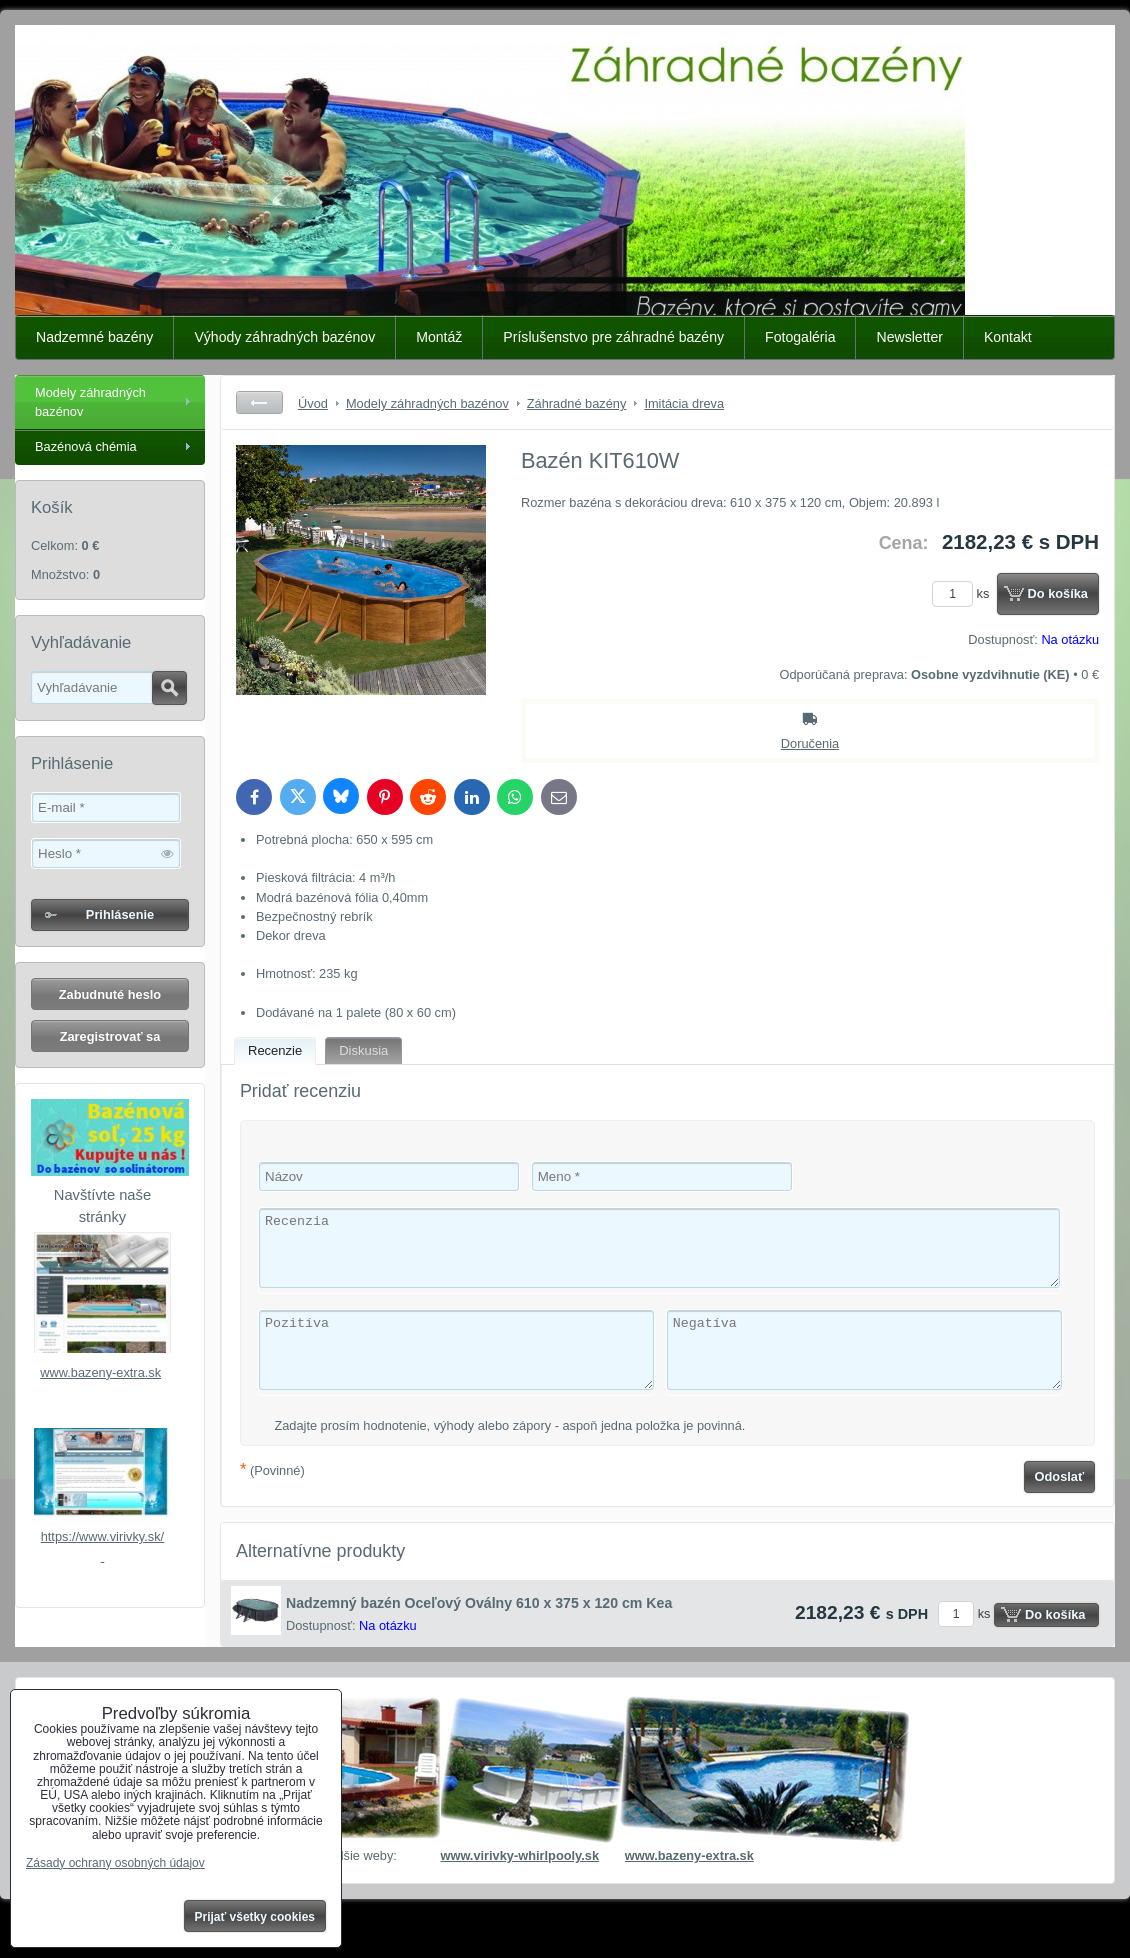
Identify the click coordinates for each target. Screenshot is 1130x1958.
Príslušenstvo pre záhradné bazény (613, 337)
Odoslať (1060, 1476)
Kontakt (1008, 337)
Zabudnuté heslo (110, 994)
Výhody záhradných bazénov (284, 337)
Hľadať (169, 688)
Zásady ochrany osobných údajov (115, 1863)
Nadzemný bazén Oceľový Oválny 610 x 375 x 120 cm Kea (479, 1603)
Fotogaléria (800, 337)
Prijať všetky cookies (255, 1917)
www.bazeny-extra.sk (100, 1372)
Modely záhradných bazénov (90, 402)
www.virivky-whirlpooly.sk (519, 1855)
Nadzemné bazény (94, 337)
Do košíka (1058, 593)
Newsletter (909, 337)
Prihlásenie (120, 914)
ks (964, 593)
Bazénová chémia (86, 446)
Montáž (439, 337)
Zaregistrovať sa (110, 1036)
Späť (259, 402)
